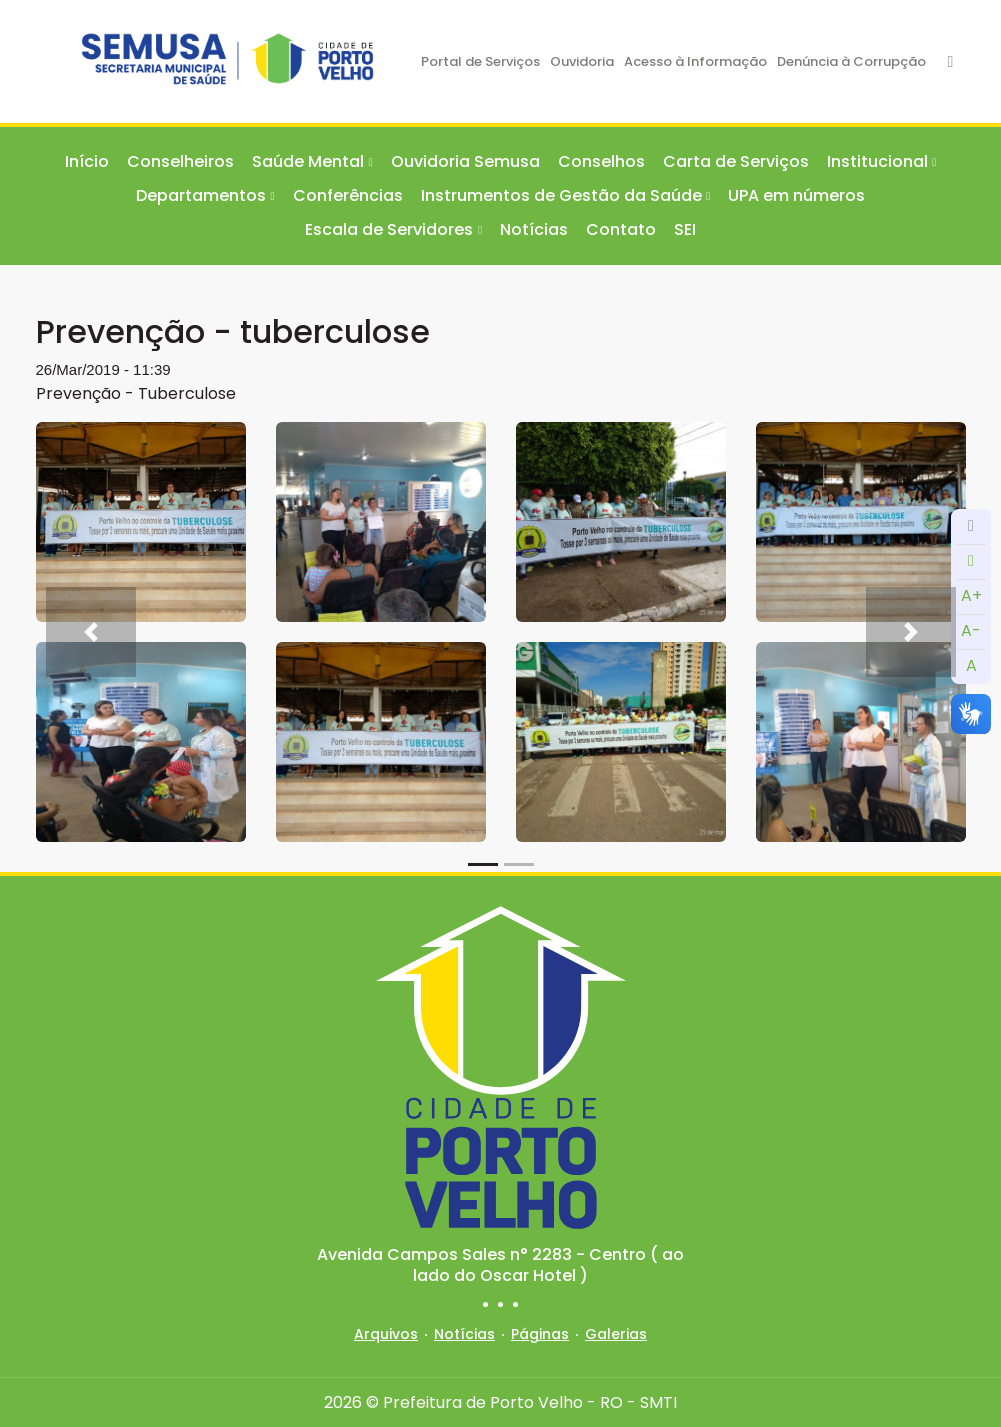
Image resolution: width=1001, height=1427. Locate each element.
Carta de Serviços (736, 161)
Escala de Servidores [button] (389, 229)
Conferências (348, 195)
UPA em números (796, 195)
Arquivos (386, 1334)
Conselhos (601, 161)
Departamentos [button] (201, 195)
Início (87, 161)
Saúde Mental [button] (308, 161)
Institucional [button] (877, 161)
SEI (685, 229)
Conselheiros (180, 161)
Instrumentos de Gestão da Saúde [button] (561, 195)
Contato (621, 229)
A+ (971, 595)
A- (971, 630)
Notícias (534, 229)
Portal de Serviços (480, 61)
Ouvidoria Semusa (465, 161)
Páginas (540, 1334)
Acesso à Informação (695, 61)
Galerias (616, 1334)
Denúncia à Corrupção (851, 61)
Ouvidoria (582, 61)
